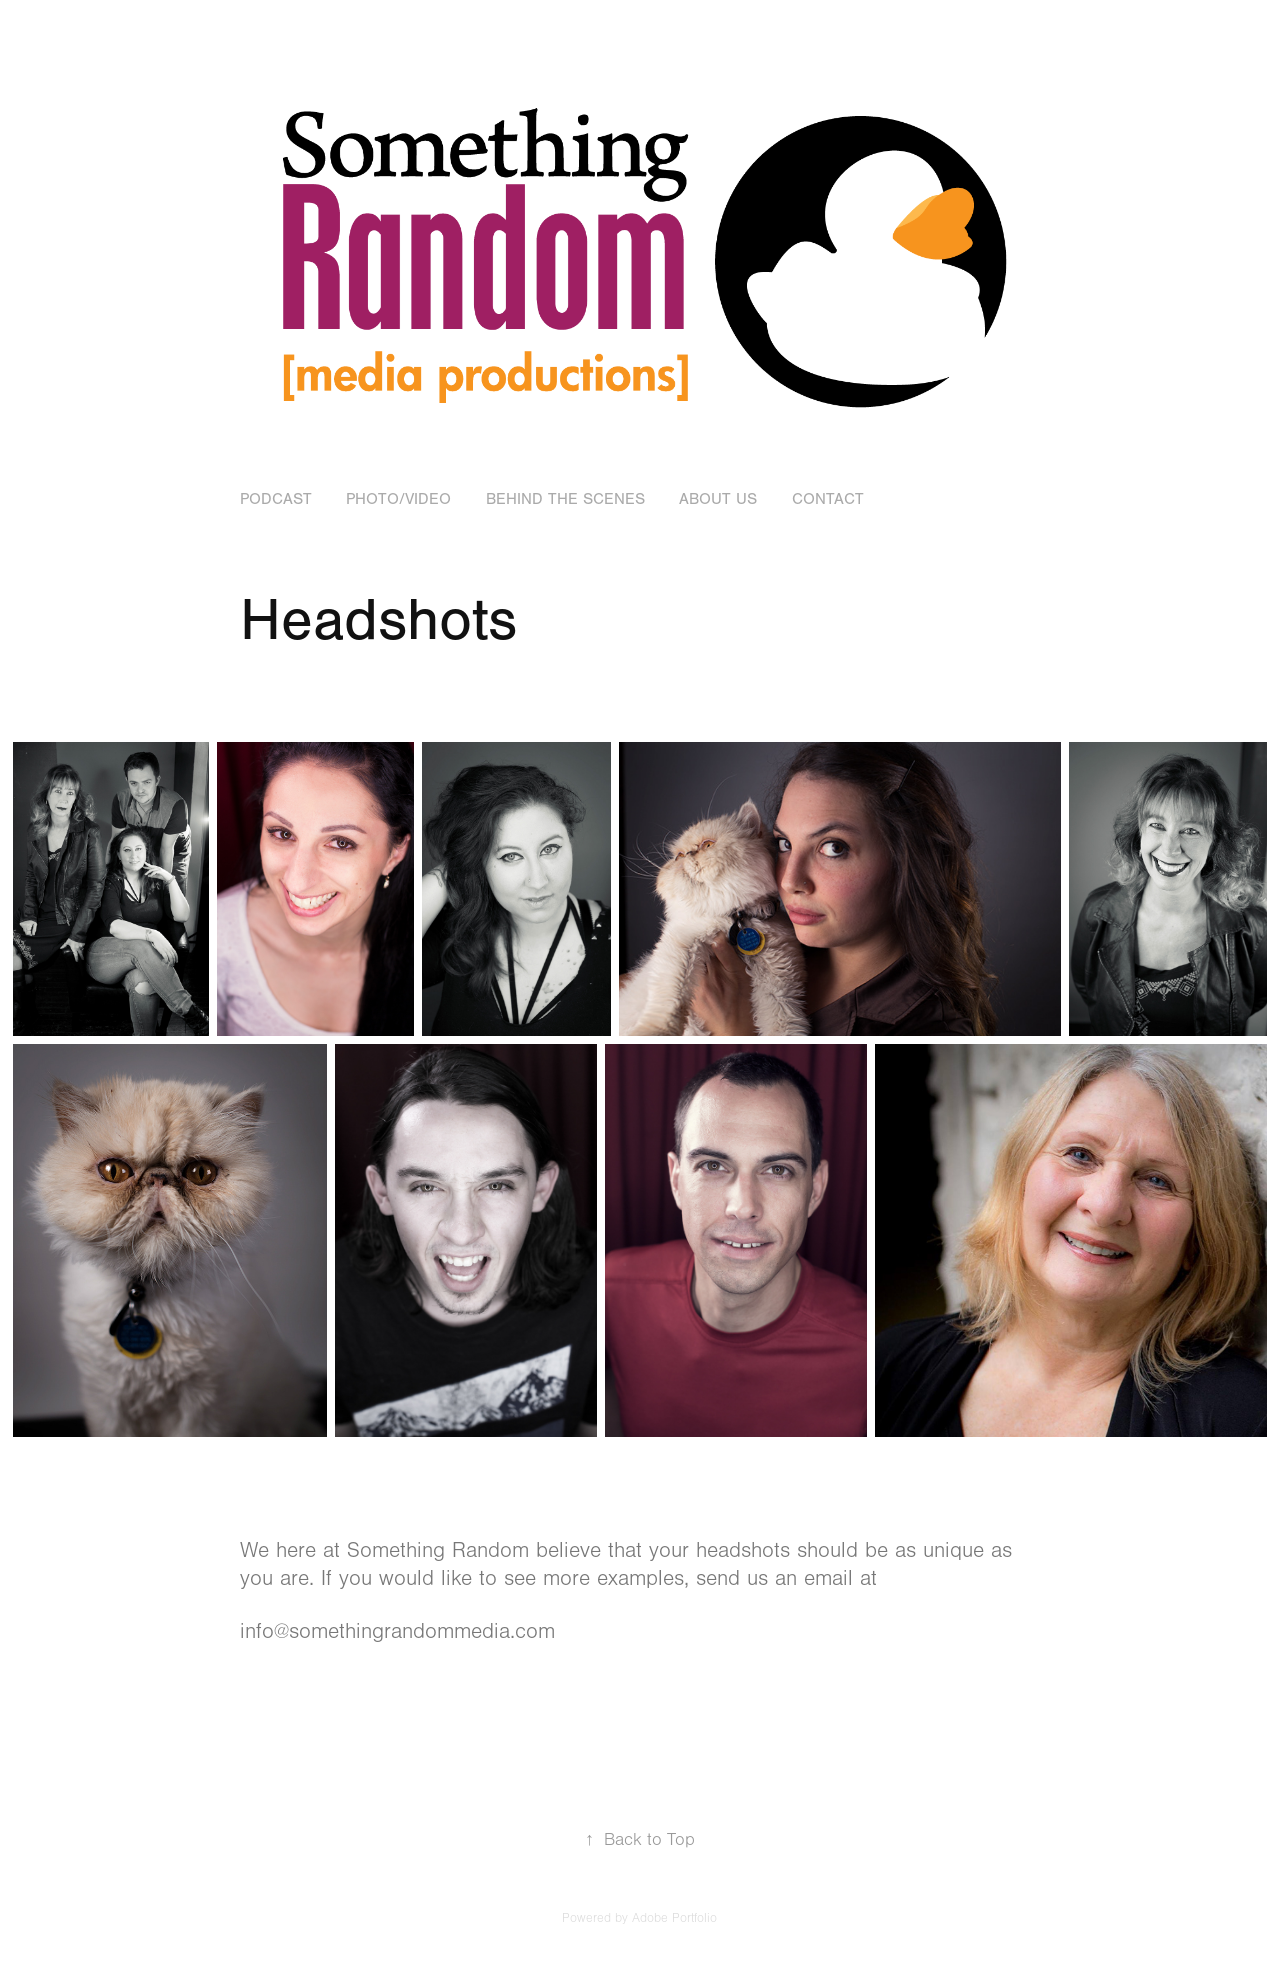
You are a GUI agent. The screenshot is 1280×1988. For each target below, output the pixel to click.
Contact (828, 499)
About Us (718, 499)
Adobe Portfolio (674, 1918)
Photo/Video (398, 499)
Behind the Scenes (565, 499)
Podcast (276, 499)
